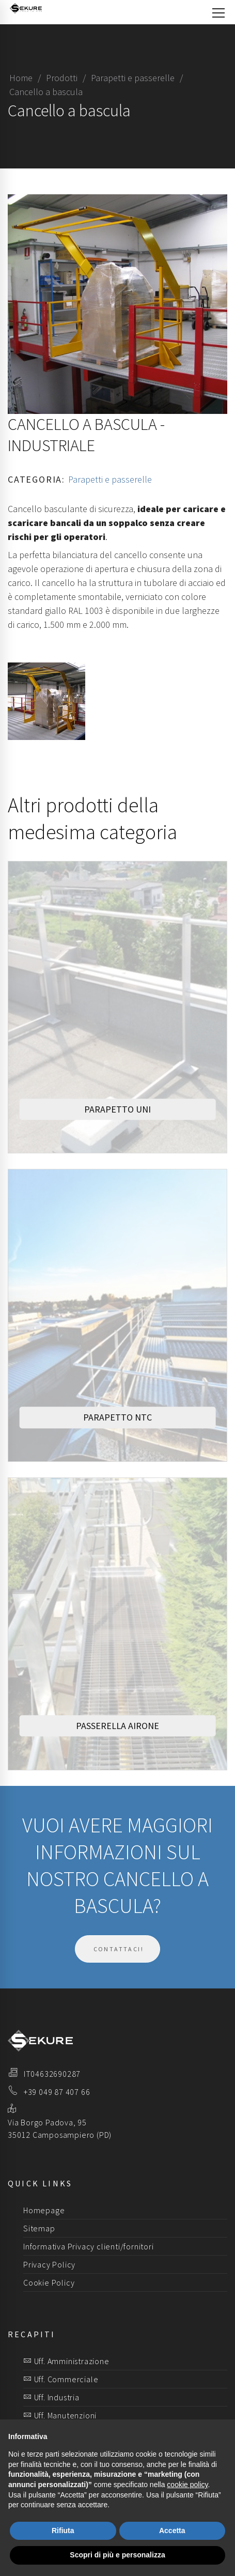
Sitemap (39, 2228)
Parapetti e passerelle (133, 78)
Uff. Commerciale (60, 2379)
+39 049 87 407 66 (57, 2092)
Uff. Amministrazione (66, 2361)
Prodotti (61, 78)
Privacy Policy (49, 2264)
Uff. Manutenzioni (60, 2415)
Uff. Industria (51, 2397)
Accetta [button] (172, 2530)
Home (21, 78)
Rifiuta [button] (63, 2530)
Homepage (44, 2210)
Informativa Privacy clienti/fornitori (88, 2246)
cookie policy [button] (187, 2484)
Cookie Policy (48, 2282)
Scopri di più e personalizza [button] (117, 2555)
